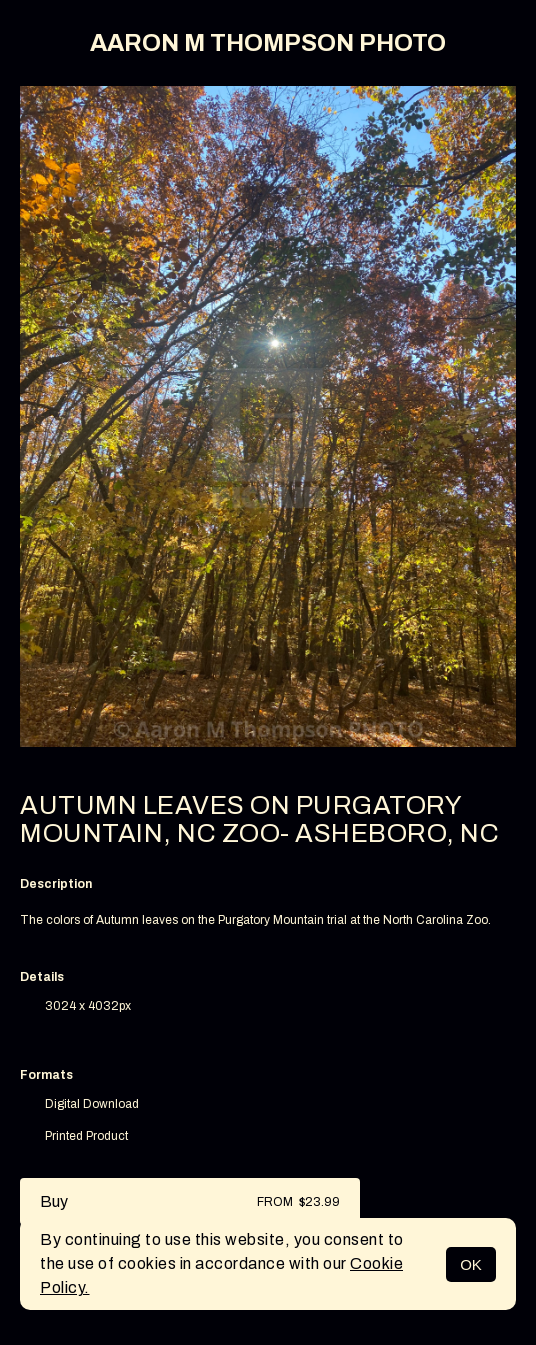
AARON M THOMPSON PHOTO (268, 43)
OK (471, 1264)
